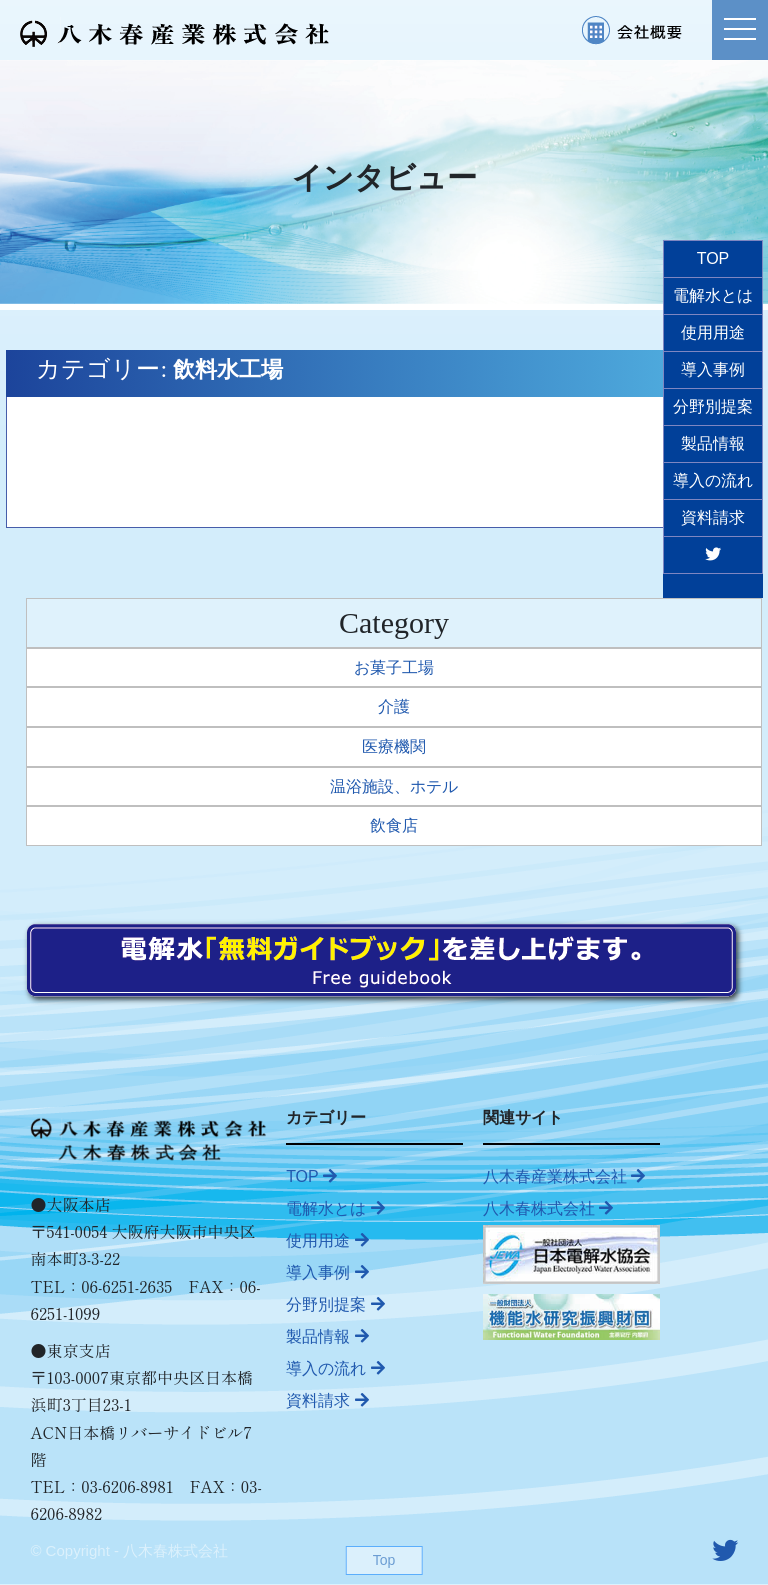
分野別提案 (335, 1304)
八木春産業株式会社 (564, 1176)
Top (384, 1560)
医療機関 (394, 746)
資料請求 (327, 1400)
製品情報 (327, 1336)
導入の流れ (335, 1368)
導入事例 (327, 1272)
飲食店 (394, 825)
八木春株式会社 (548, 1208)
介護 (394, 706)
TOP (311, 1176)
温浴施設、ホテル (394, 786)
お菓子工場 (394, 667)
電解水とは (335, 1208)
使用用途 (327, 1240)
